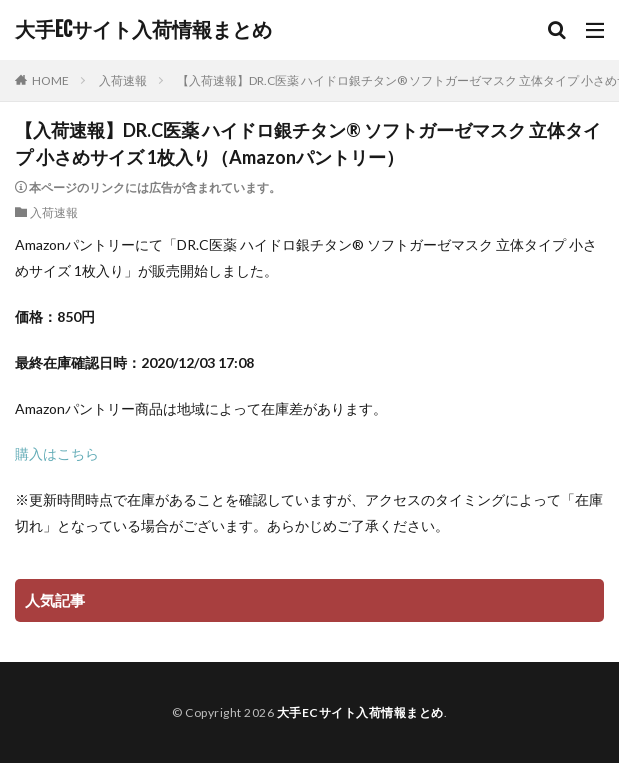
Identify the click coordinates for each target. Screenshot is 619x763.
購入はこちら (57, 453)
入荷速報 (123, 80)
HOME (50, 80)
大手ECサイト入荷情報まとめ (143, 30)
